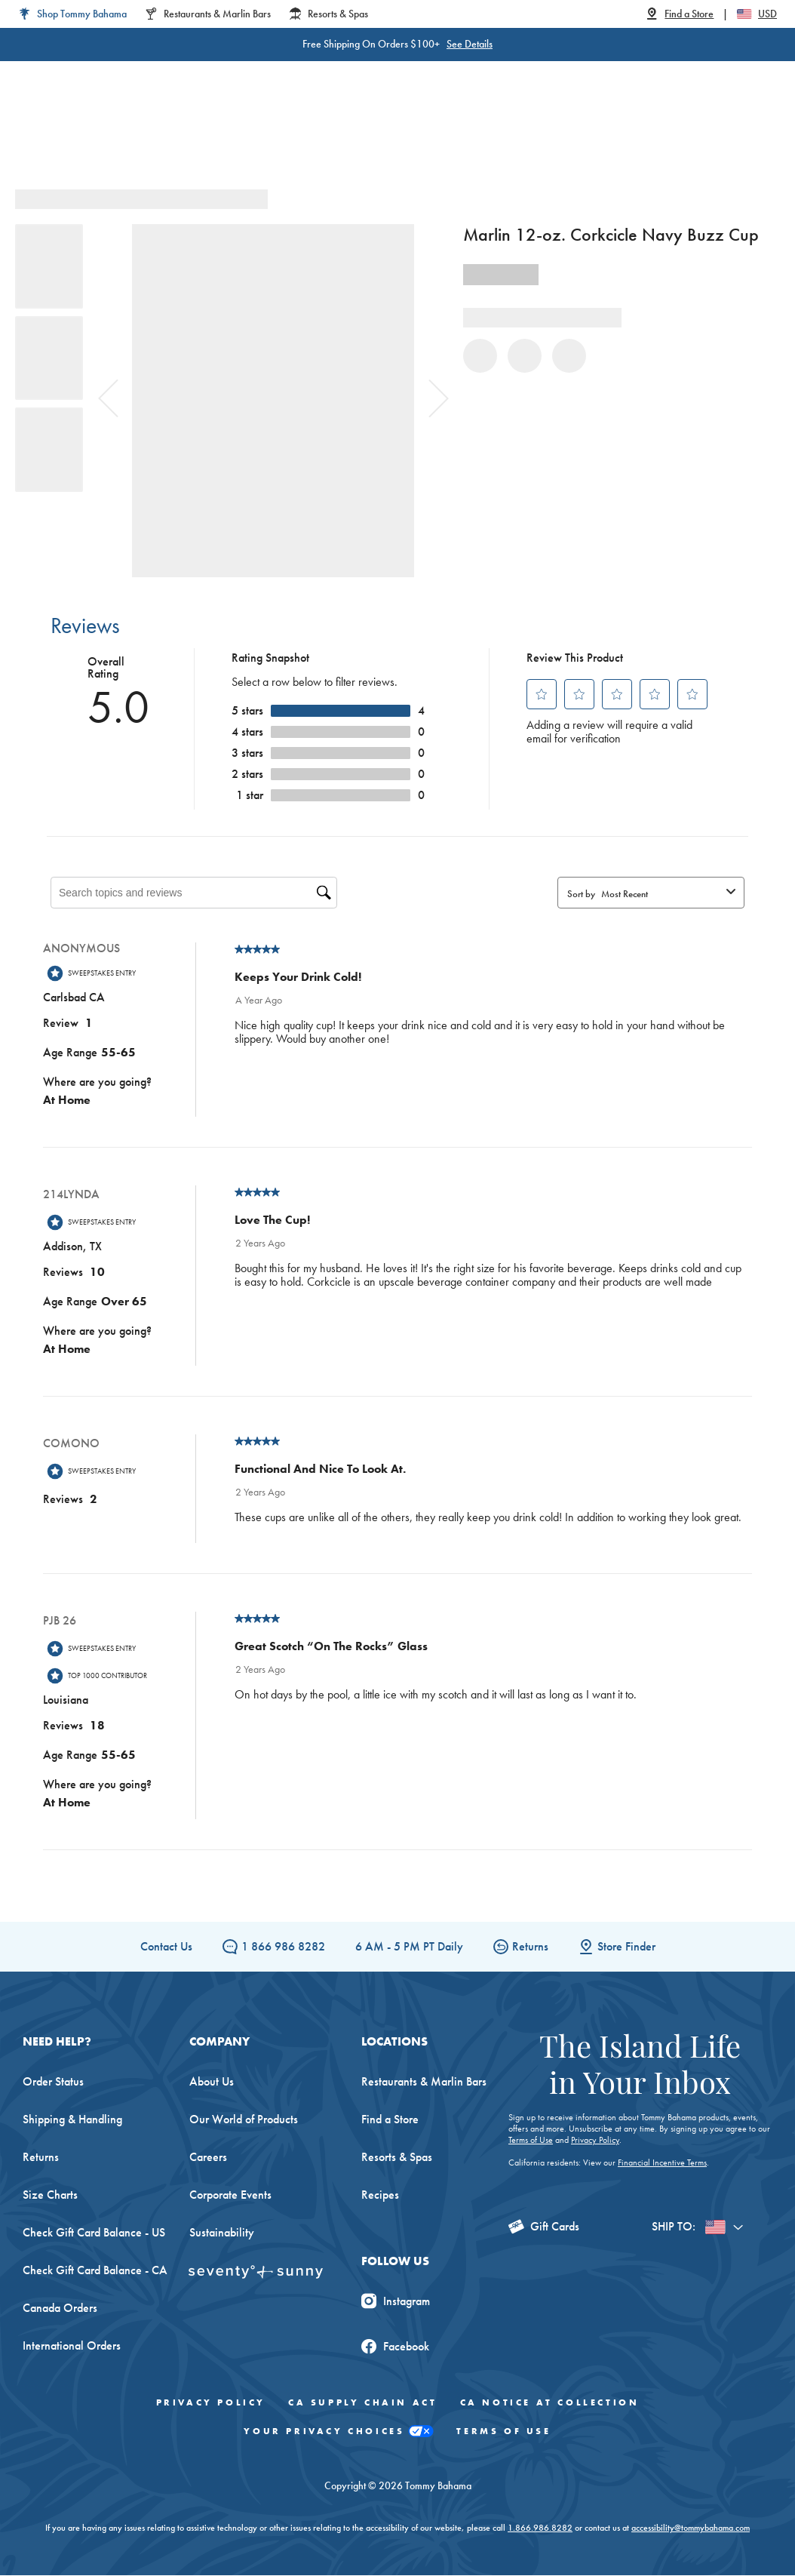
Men (192, 135)
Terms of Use (530, 2141)
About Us (211, 2082)
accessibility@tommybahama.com (690, 2528)
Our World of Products (243, 2120)
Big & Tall (254, 135)
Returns (520, 1947)
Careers (208, 2158)
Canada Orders (60, 2308)
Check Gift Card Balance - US (94, 2233)
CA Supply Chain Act (362, 2403)
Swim (368, 135)
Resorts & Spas (396, 2158)
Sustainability (221, 2233)
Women (136, 135)
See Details (470, 44)
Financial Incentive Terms (662, 2163)
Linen (316, 135)
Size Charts (50, 2195)
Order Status (53, 2082)
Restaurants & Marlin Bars (424, 2082)
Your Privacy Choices (339, 2431)
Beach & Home (446, 135)
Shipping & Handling (72, 2120)
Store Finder (617, 1947)
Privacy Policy (595, 2141)
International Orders (72, 2346)
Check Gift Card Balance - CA (95, 2271)
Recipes (380, 2195)
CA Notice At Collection (550, 2403)
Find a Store (390, 2120)
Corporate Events (230, 2195)
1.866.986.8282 (540, 2528)
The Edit (531, 135)
